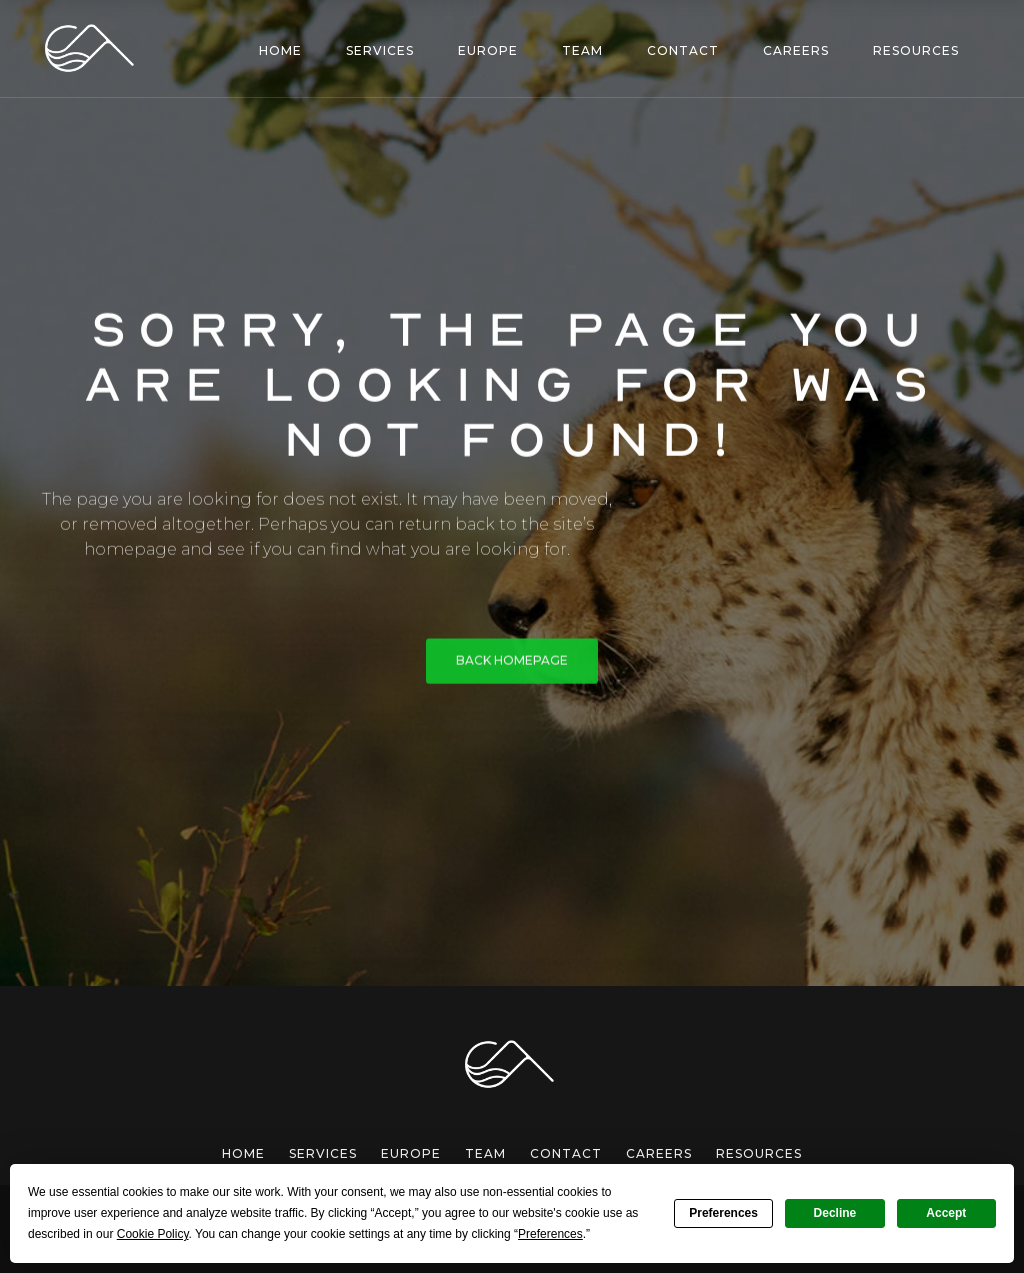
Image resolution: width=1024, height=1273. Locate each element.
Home (243, 1153)
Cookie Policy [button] (153, 1234)
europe (411, 1153)
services (323, 1153)
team (485, 1153)
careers (659, 1153)
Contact (566, 1153)
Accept (946, 1213)
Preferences (723, 1213)
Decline (835, 1213)
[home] (92, 48)
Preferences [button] (550, 1234)
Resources (759, 1153)
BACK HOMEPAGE (512, 662)
